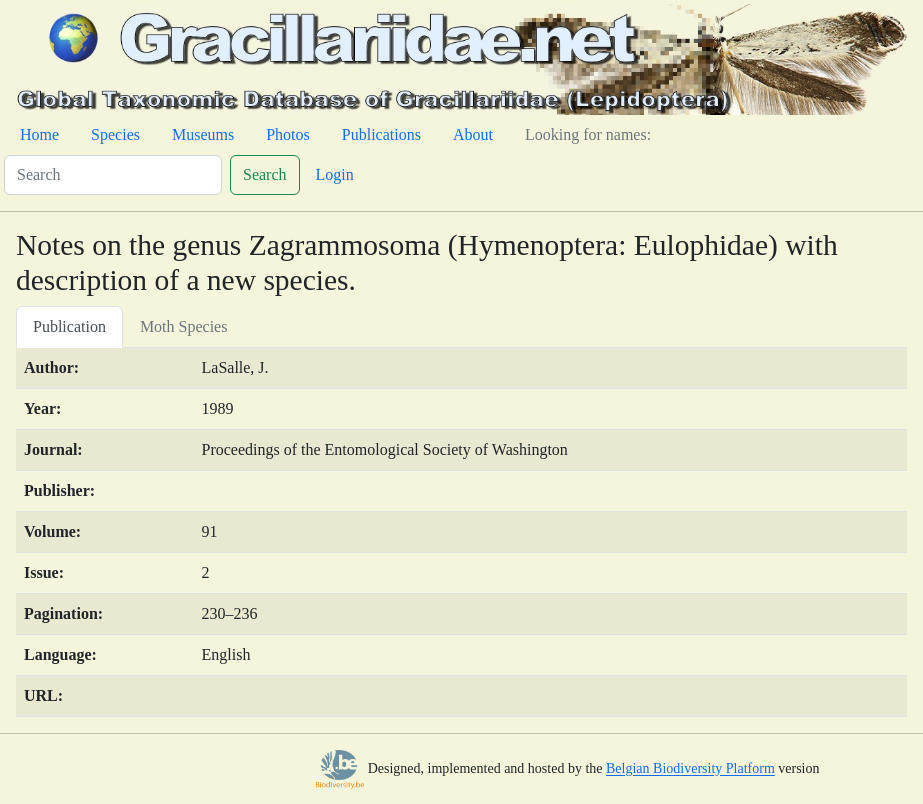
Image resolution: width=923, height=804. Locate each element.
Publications (381, 134)
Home (39, 134)
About (473, 134)
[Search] (113, 175)
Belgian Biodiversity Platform (690, 769)
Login (335, 174)
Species (115, 134)
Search (265, 174)
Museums (203, 134)
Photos (288, 134)
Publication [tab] (69, 326)
